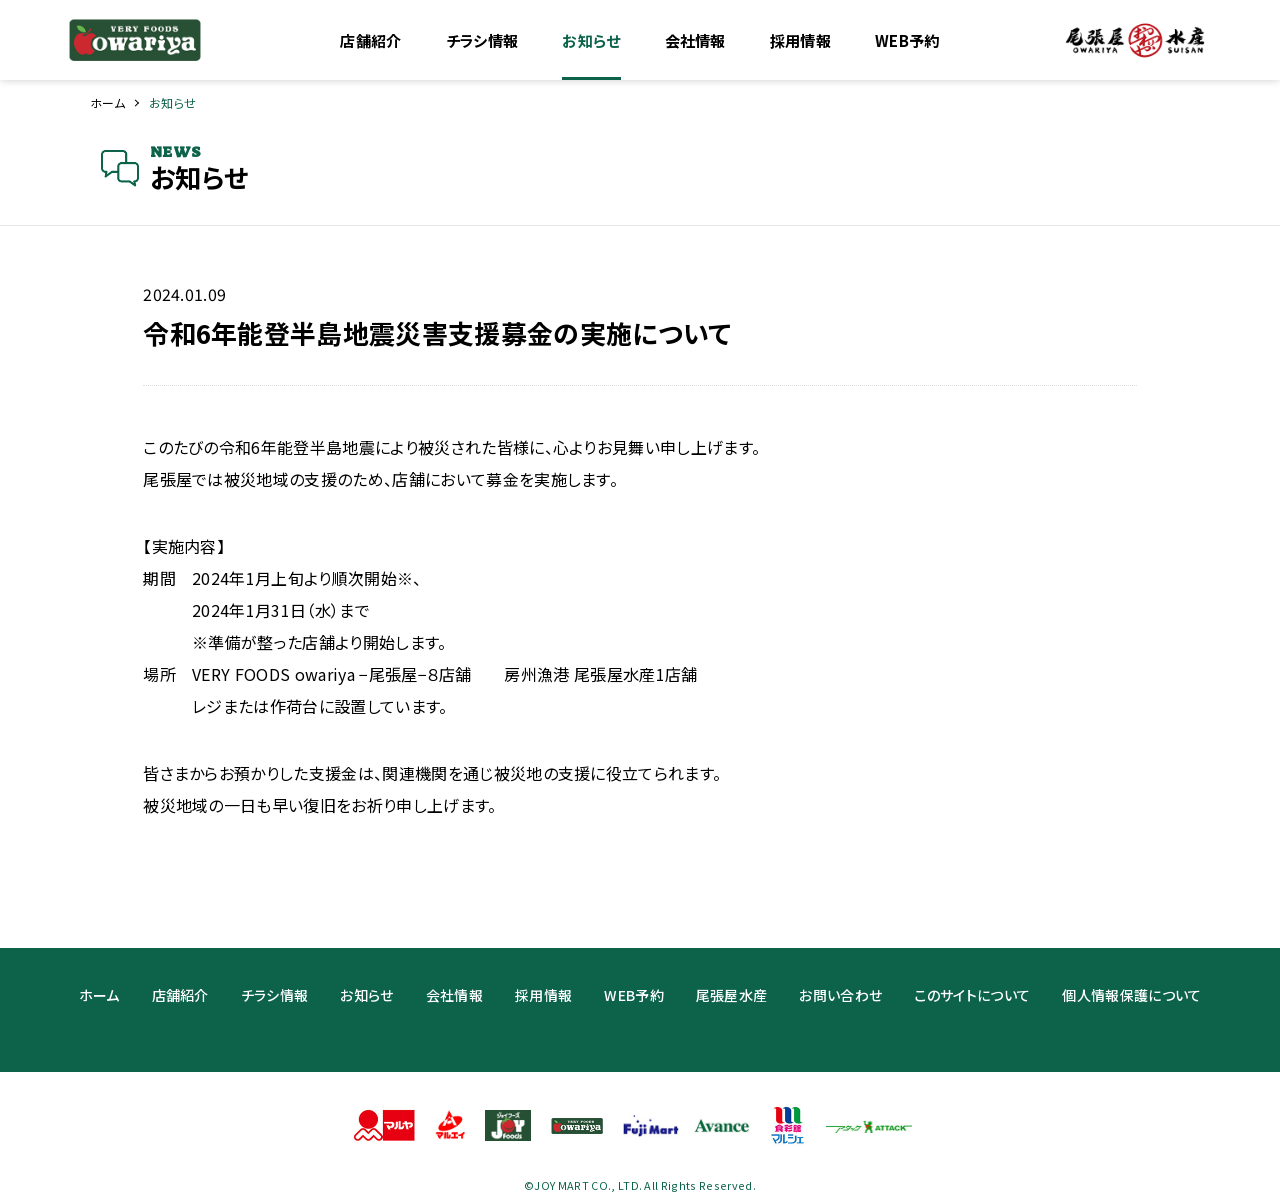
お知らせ (591, 40)
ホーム (107, 102)
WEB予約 (907, 40)
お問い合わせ (840, 995)
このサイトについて (972, 995)
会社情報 (695, 40)
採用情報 (800, 40)
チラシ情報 (482, 40)
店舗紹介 (370, 40)
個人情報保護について (1131, 995)
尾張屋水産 (732, 995)
